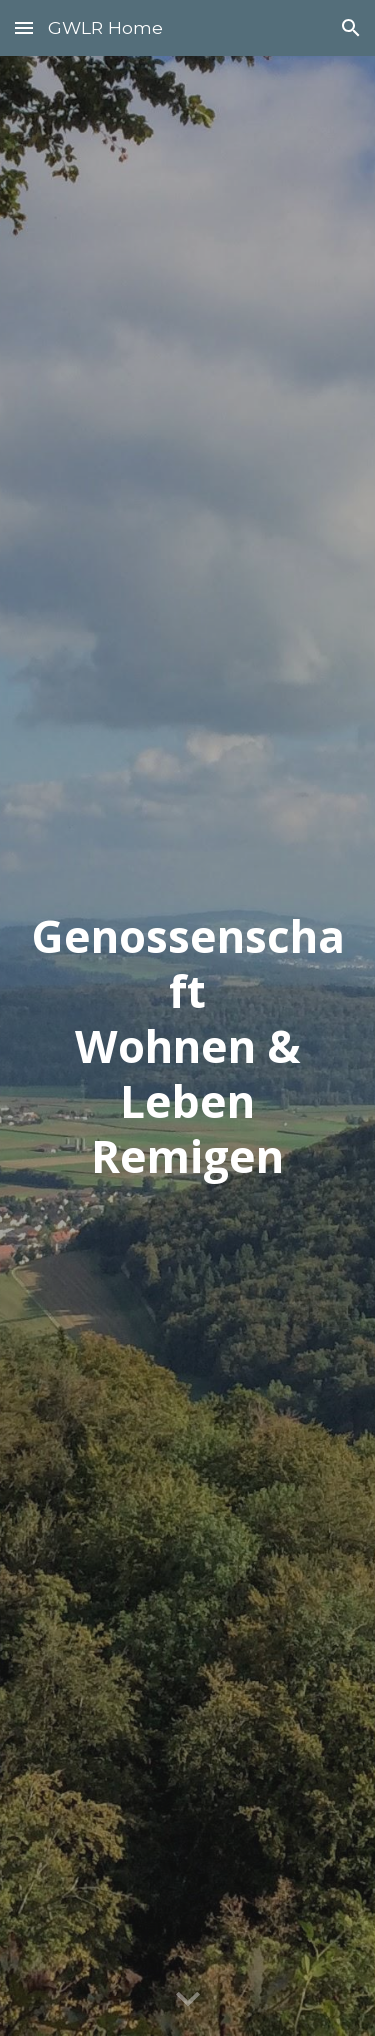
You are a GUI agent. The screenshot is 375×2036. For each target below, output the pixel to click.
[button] (24, 27)
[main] (188, 1046)
